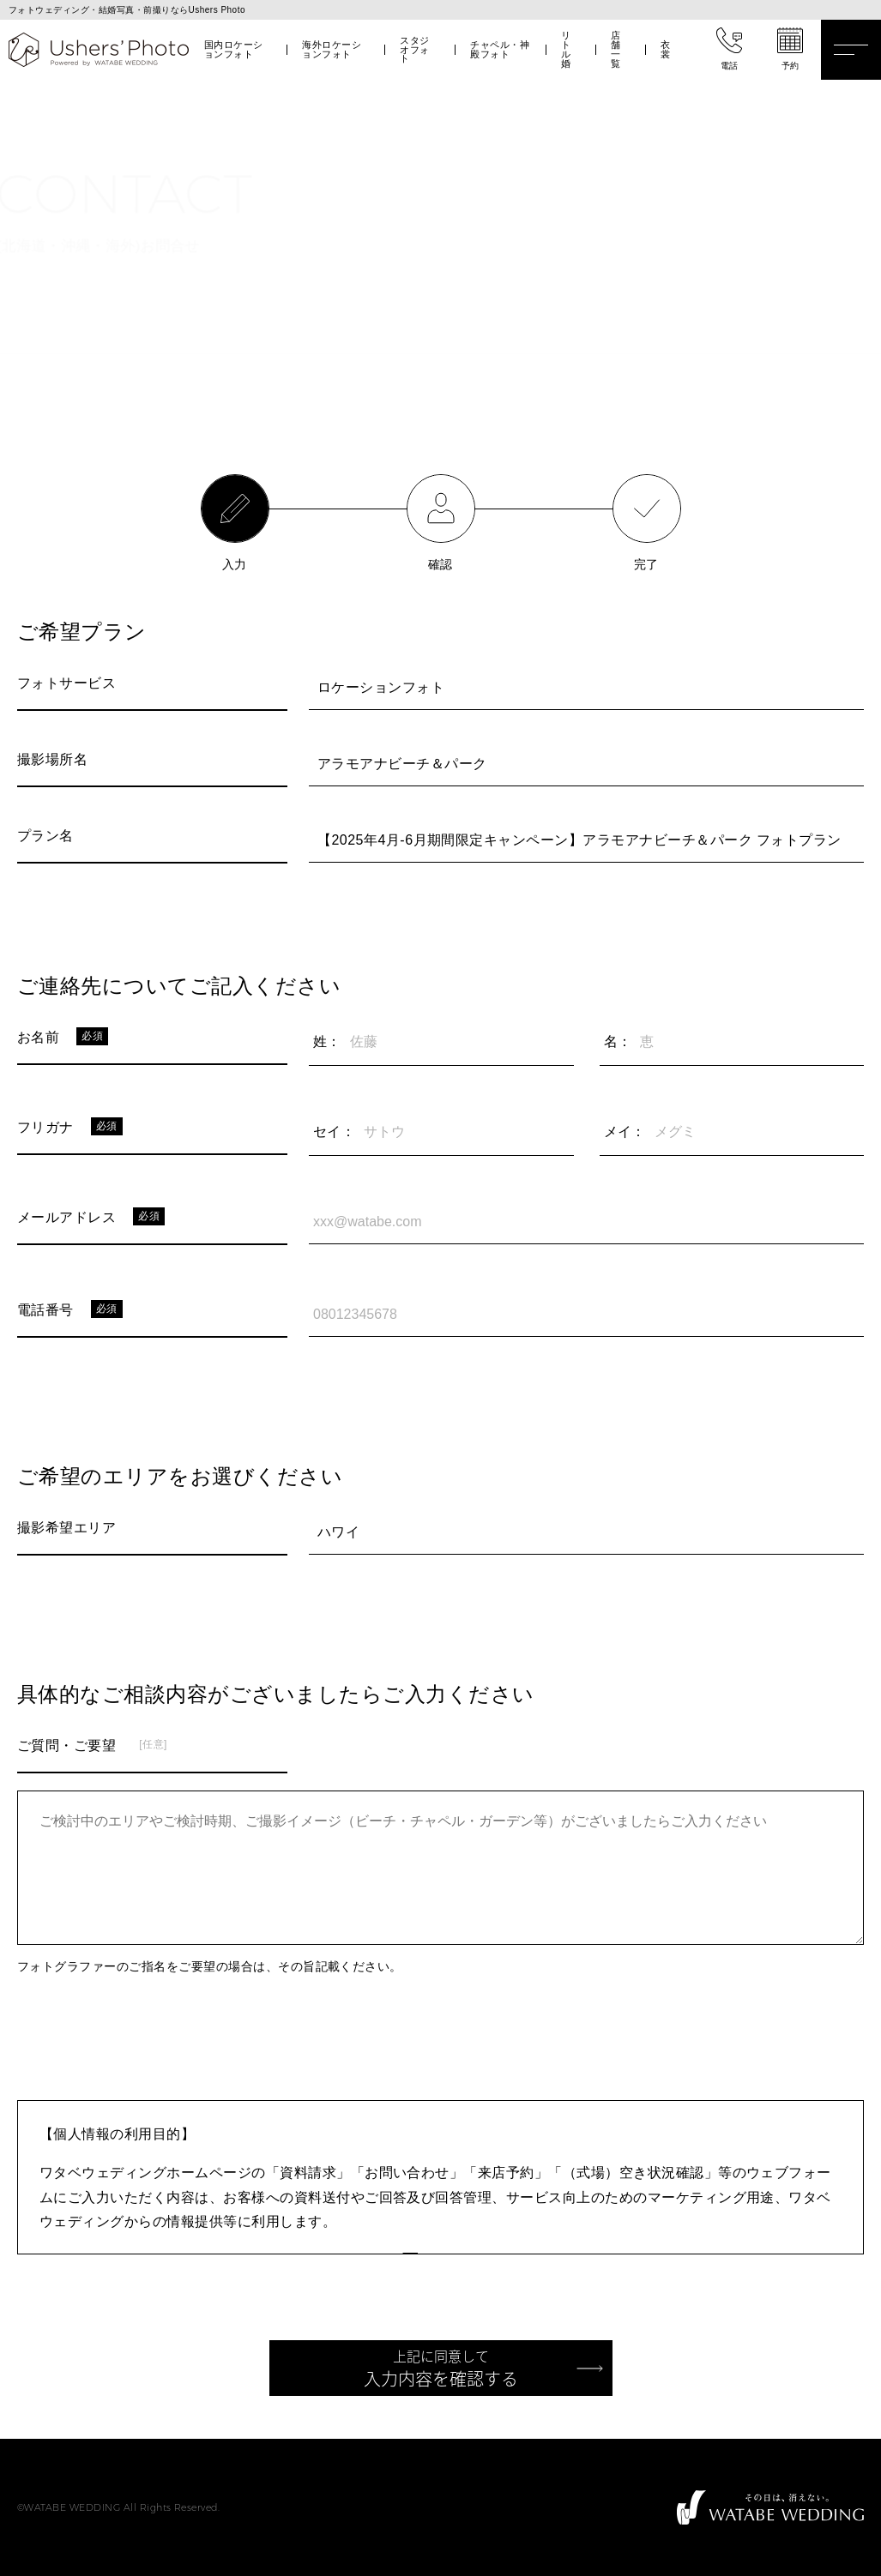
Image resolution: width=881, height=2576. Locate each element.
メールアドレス (66, 1217)
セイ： (334, 1131)
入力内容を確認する (441, 2368)
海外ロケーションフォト (331, 49)
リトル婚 (565, 49)
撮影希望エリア (66, 1527)
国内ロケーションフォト (233, 49)
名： (618, 1041)
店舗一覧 (615, 49)
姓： (327, 1041)
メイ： (625, 1131)
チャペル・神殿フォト (499, 49)
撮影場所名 (52, 759)
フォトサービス (66, 683)
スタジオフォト (414, 49)
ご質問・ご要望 (66, 1745)
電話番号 (45, 1310)
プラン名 (45, 835)
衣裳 (665, 49)
